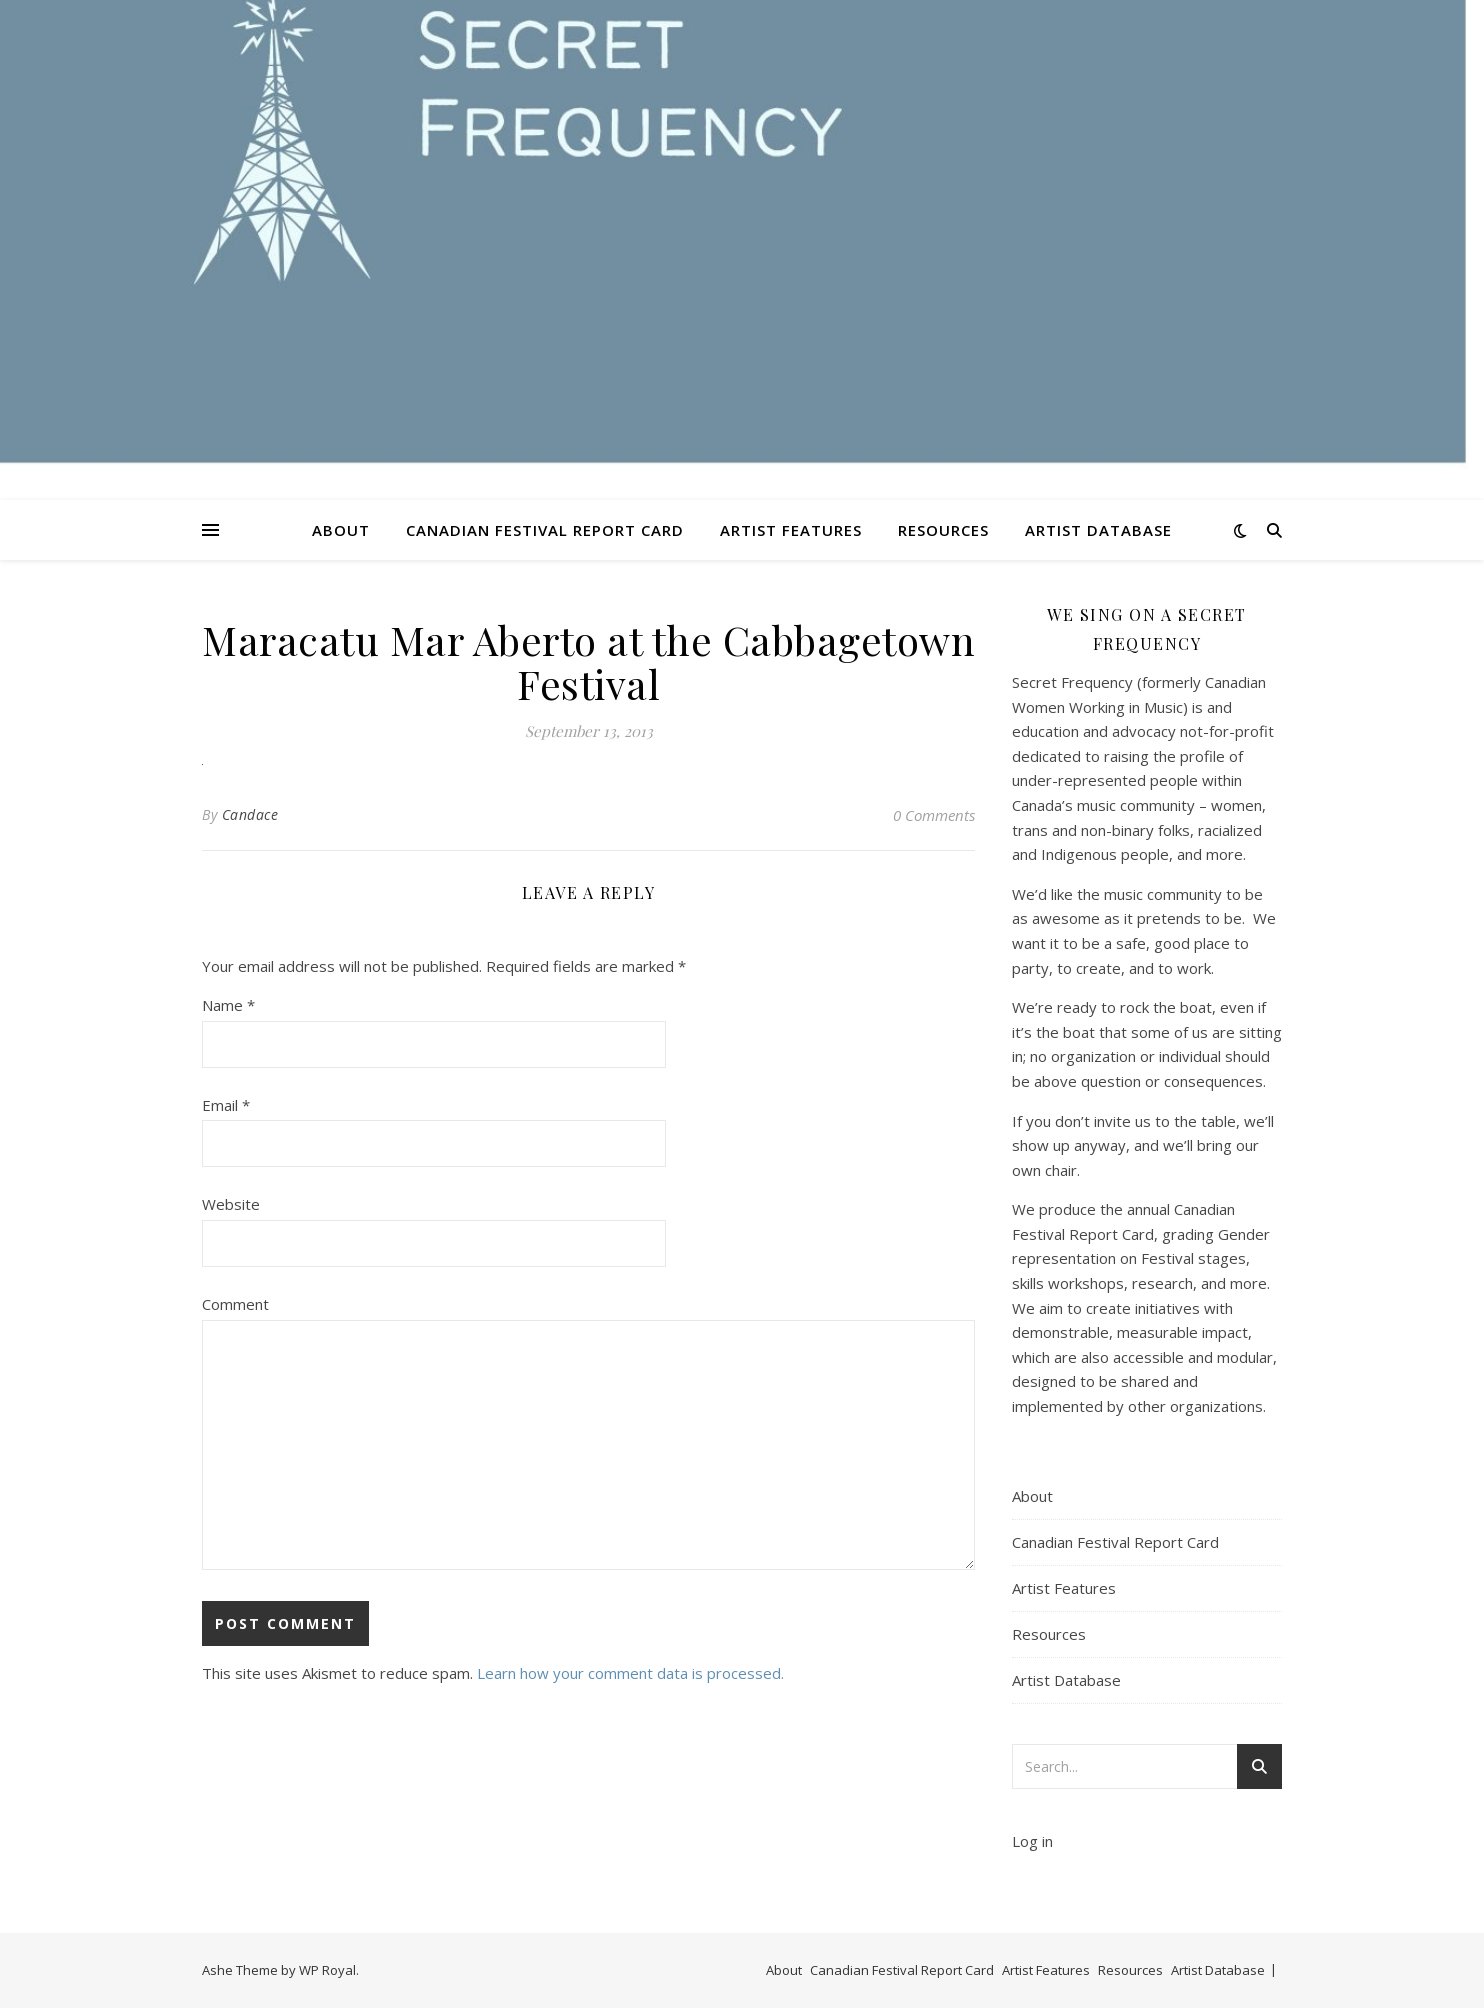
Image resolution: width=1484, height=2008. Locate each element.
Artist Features (791, 530)
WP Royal (327, 1970)
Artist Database (1098, 530)
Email (226, 1105)
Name (228, 1005)
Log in (1032, 1841)
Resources (943, 530)
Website (231, 1204)
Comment (235, 1304)
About (341, 530)
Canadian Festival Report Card (545, 530)
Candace (250, 814)
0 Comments (934, 815)
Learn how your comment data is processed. (630, 1673)
